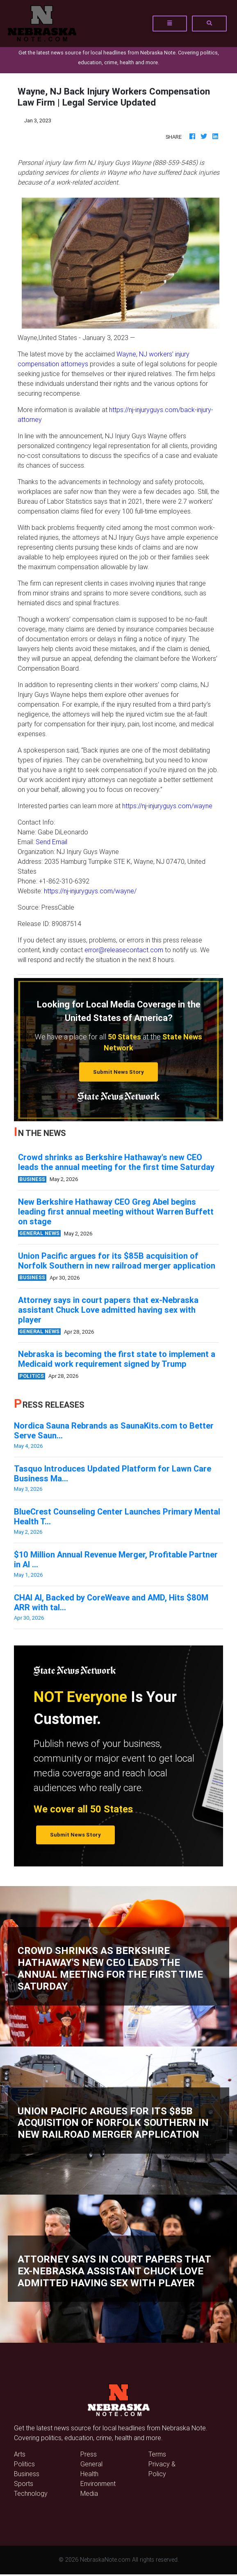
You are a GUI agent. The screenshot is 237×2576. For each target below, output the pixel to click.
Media (89, 2493)
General (91, 2464)
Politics (24, 2464)
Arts (19, 2454)
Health (89, 2474)
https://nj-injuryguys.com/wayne (167, 806)
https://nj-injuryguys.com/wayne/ (90, 891)
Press (88, 2454)
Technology (31, 2493)
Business (26, 2474)
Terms (157, 2454)
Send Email (51, 842)
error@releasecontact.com (123, 950)
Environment (98, 2483)
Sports (23, 2483)
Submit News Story (118, 1071)
